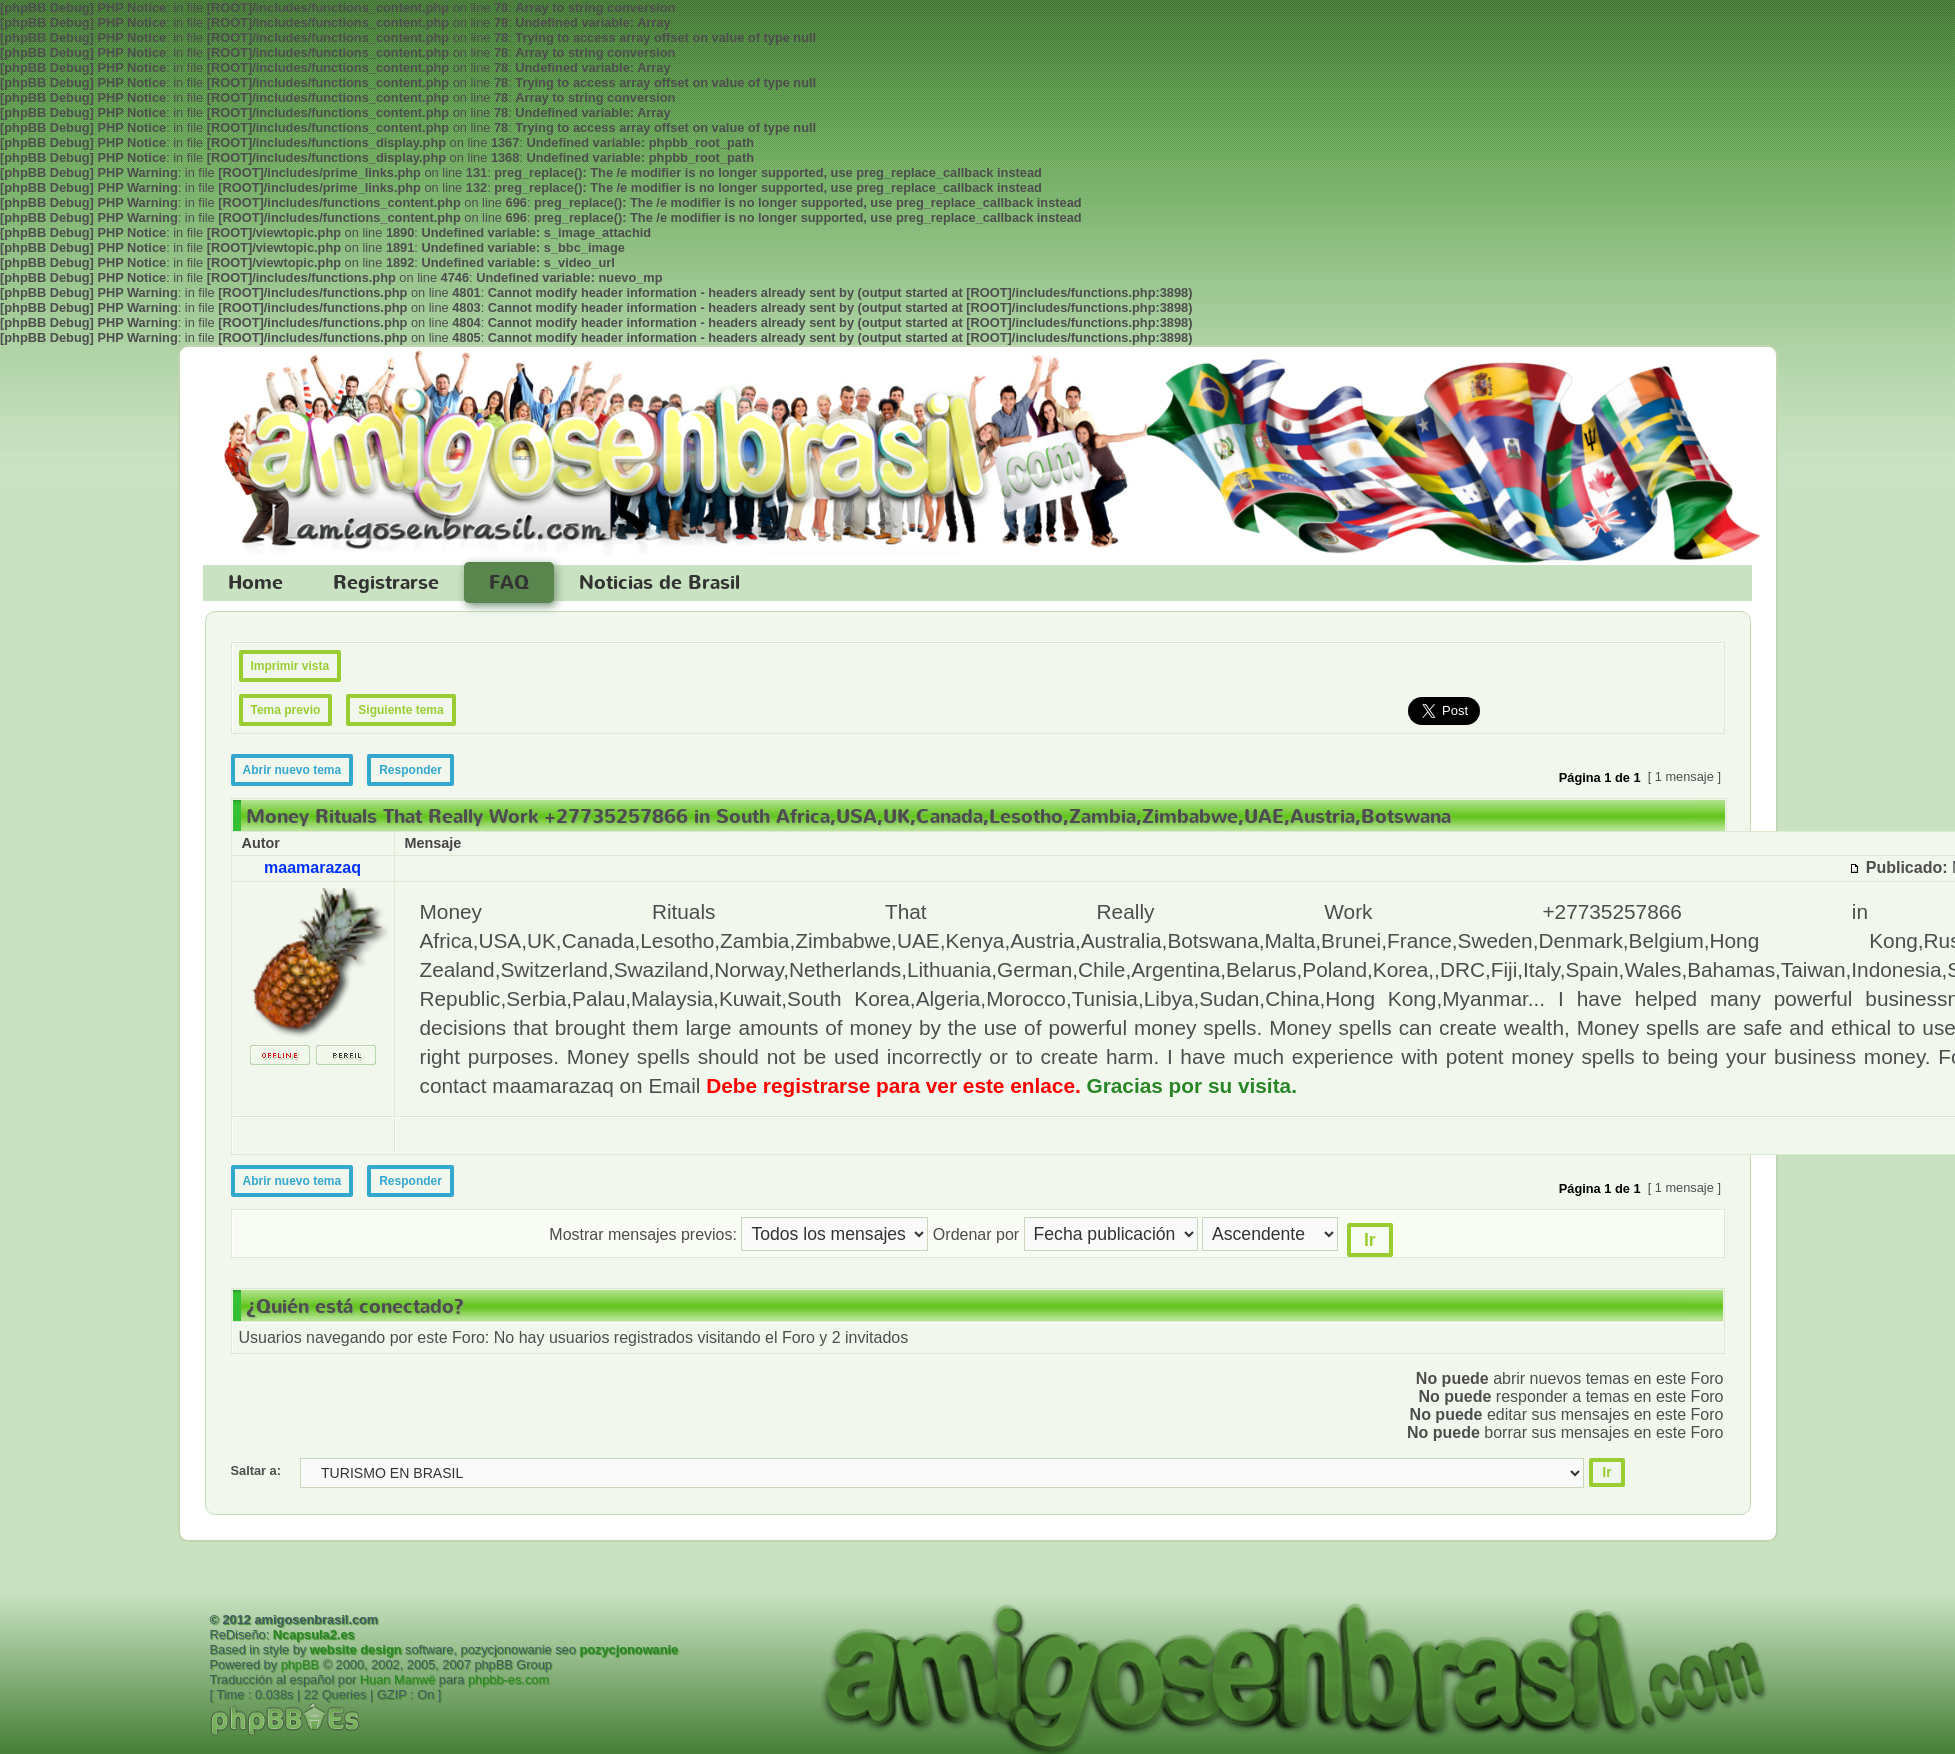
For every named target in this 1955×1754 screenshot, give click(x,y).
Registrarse (386, 583)
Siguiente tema (400, 710)
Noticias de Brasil (659, 583)
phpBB (300, 1664)
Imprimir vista (290, 666)
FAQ (509, 583)
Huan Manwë (397, 1679)
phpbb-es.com (508, 1679)
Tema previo (286, 710)
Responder (410, 770)
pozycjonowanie (628, 1649)
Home (255, 583)
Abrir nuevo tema (292, 770)
